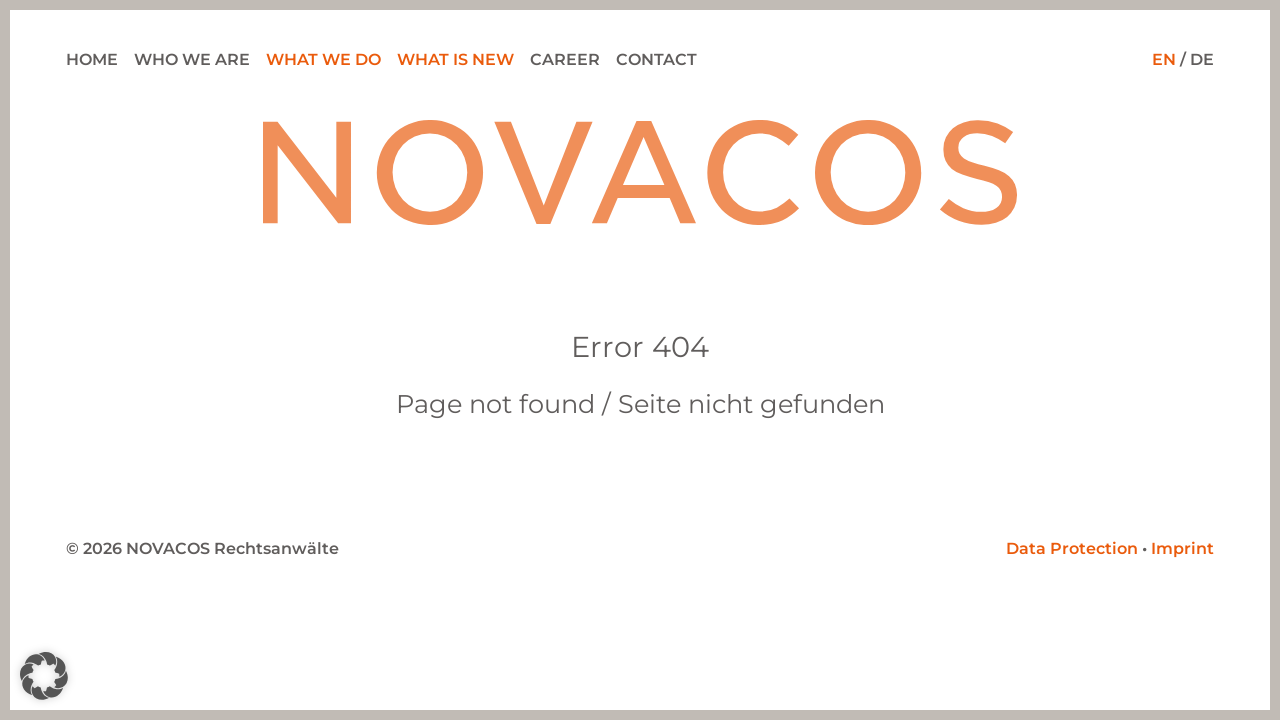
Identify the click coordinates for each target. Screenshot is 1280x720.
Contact (656, 59)
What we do (323, 59)
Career (565, 59)
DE (1202, 59)
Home (92, 59)
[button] (44, 676)
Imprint (1182, 548)
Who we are (192, 59)
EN (1164, 59)
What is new (455, 59)
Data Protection (1072, 548)
